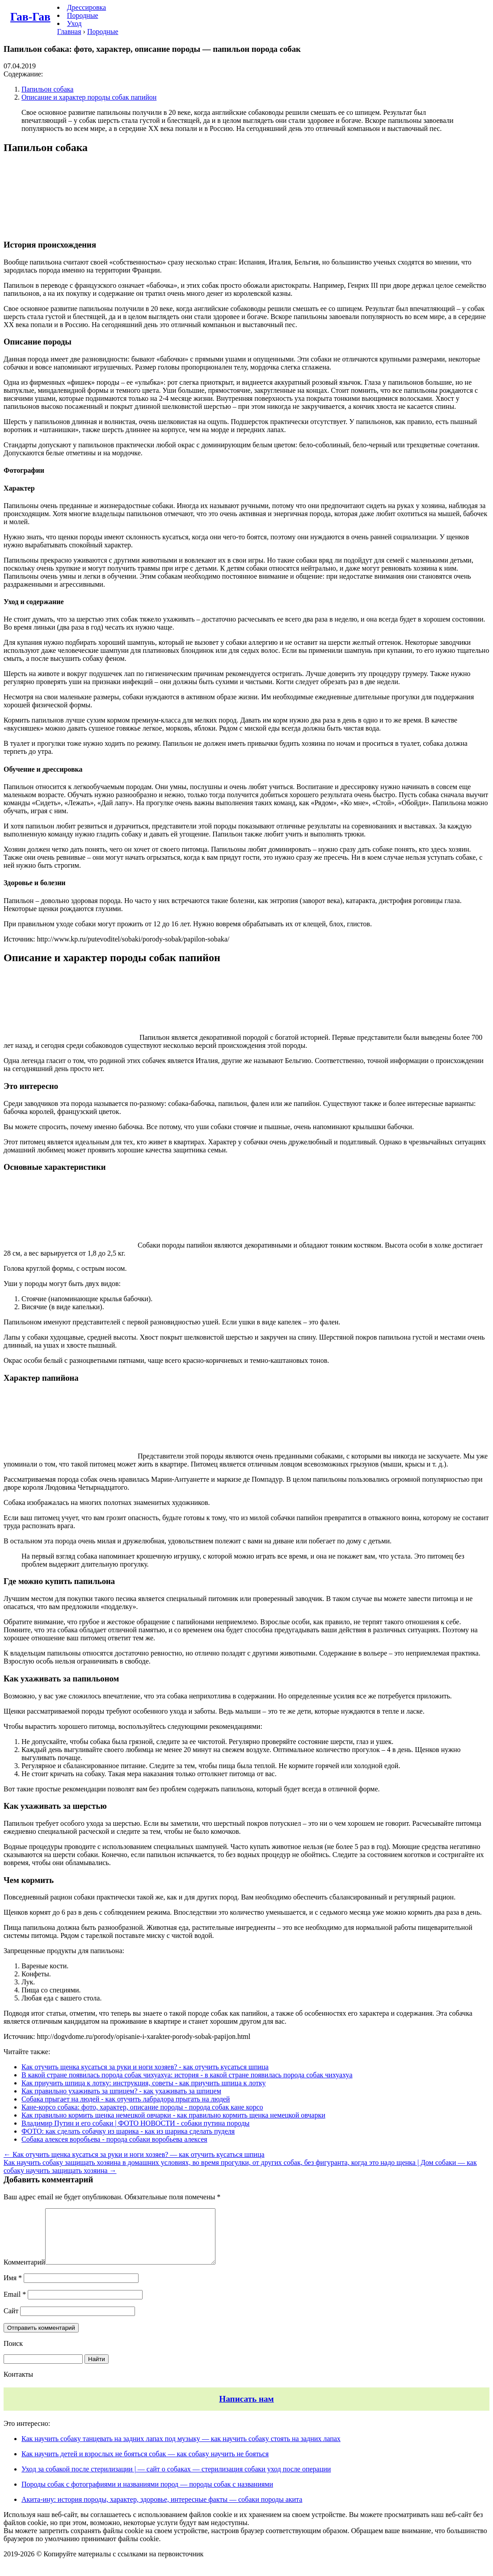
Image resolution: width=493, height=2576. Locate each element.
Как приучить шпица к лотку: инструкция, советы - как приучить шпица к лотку (143, 2083)
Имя (13, 2288)
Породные (82, 15)
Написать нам (246, 2409)
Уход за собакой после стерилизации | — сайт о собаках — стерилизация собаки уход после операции (176, 2480)
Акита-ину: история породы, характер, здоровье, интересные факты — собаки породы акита (161, 2510)
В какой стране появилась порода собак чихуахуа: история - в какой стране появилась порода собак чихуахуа (187, 2075)
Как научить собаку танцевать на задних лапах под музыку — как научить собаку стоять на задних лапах (181, 2449)
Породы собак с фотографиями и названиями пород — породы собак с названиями (147, 2495)
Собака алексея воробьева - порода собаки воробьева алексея (114, 2139)
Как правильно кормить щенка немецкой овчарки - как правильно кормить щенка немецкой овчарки (173, 2115)
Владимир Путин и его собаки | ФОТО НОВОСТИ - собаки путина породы (135, 2123)
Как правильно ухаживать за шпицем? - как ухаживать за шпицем (121, 2091)
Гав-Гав (30, 16)
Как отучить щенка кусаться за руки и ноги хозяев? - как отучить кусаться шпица (145, 2067)
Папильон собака (47, 89)
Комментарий (24, 2273)
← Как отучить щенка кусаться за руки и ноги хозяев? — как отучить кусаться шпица (134, 2154)
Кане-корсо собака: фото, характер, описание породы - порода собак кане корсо (142, 2107)
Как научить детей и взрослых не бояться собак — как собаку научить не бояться (145, 2464)
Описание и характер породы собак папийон (88, 97)
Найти (96, 2369)
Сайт (11, 2321)
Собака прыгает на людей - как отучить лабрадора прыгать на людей (125, 2099)
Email (15, 2305)
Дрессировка (86, 7)
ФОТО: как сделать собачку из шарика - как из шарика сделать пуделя (128, 2131)
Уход (74, 23)
